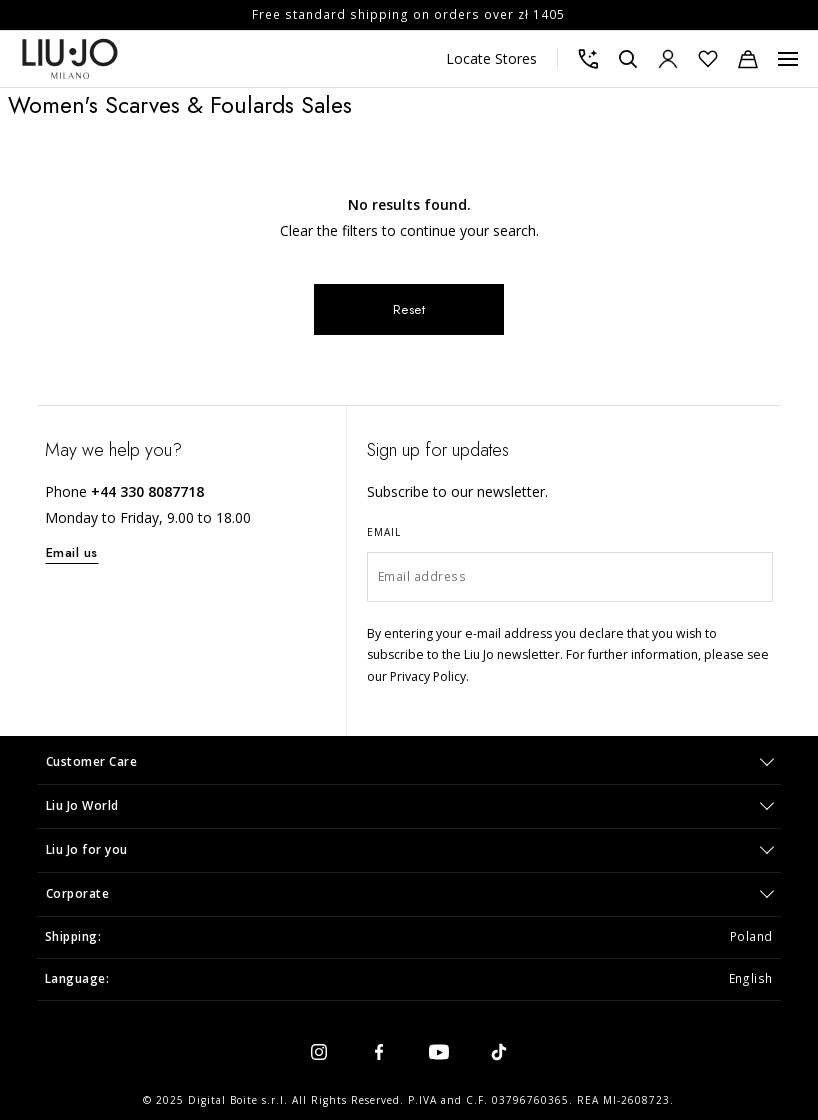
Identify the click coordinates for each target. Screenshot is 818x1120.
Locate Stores (491, 58)
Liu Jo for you (87, 849)
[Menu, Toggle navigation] (788, 59)
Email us (72, 552)
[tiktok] (499, 1051)
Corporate (78, 893)
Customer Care (92, 761)
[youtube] (439, 1051)
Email (384, 532)
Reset (409, 309)
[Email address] (570, 577)
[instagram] (319, 1051)
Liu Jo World (82, 805)
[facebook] (379, 1051)
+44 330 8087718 (147, 491)
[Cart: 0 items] (748, 59)
